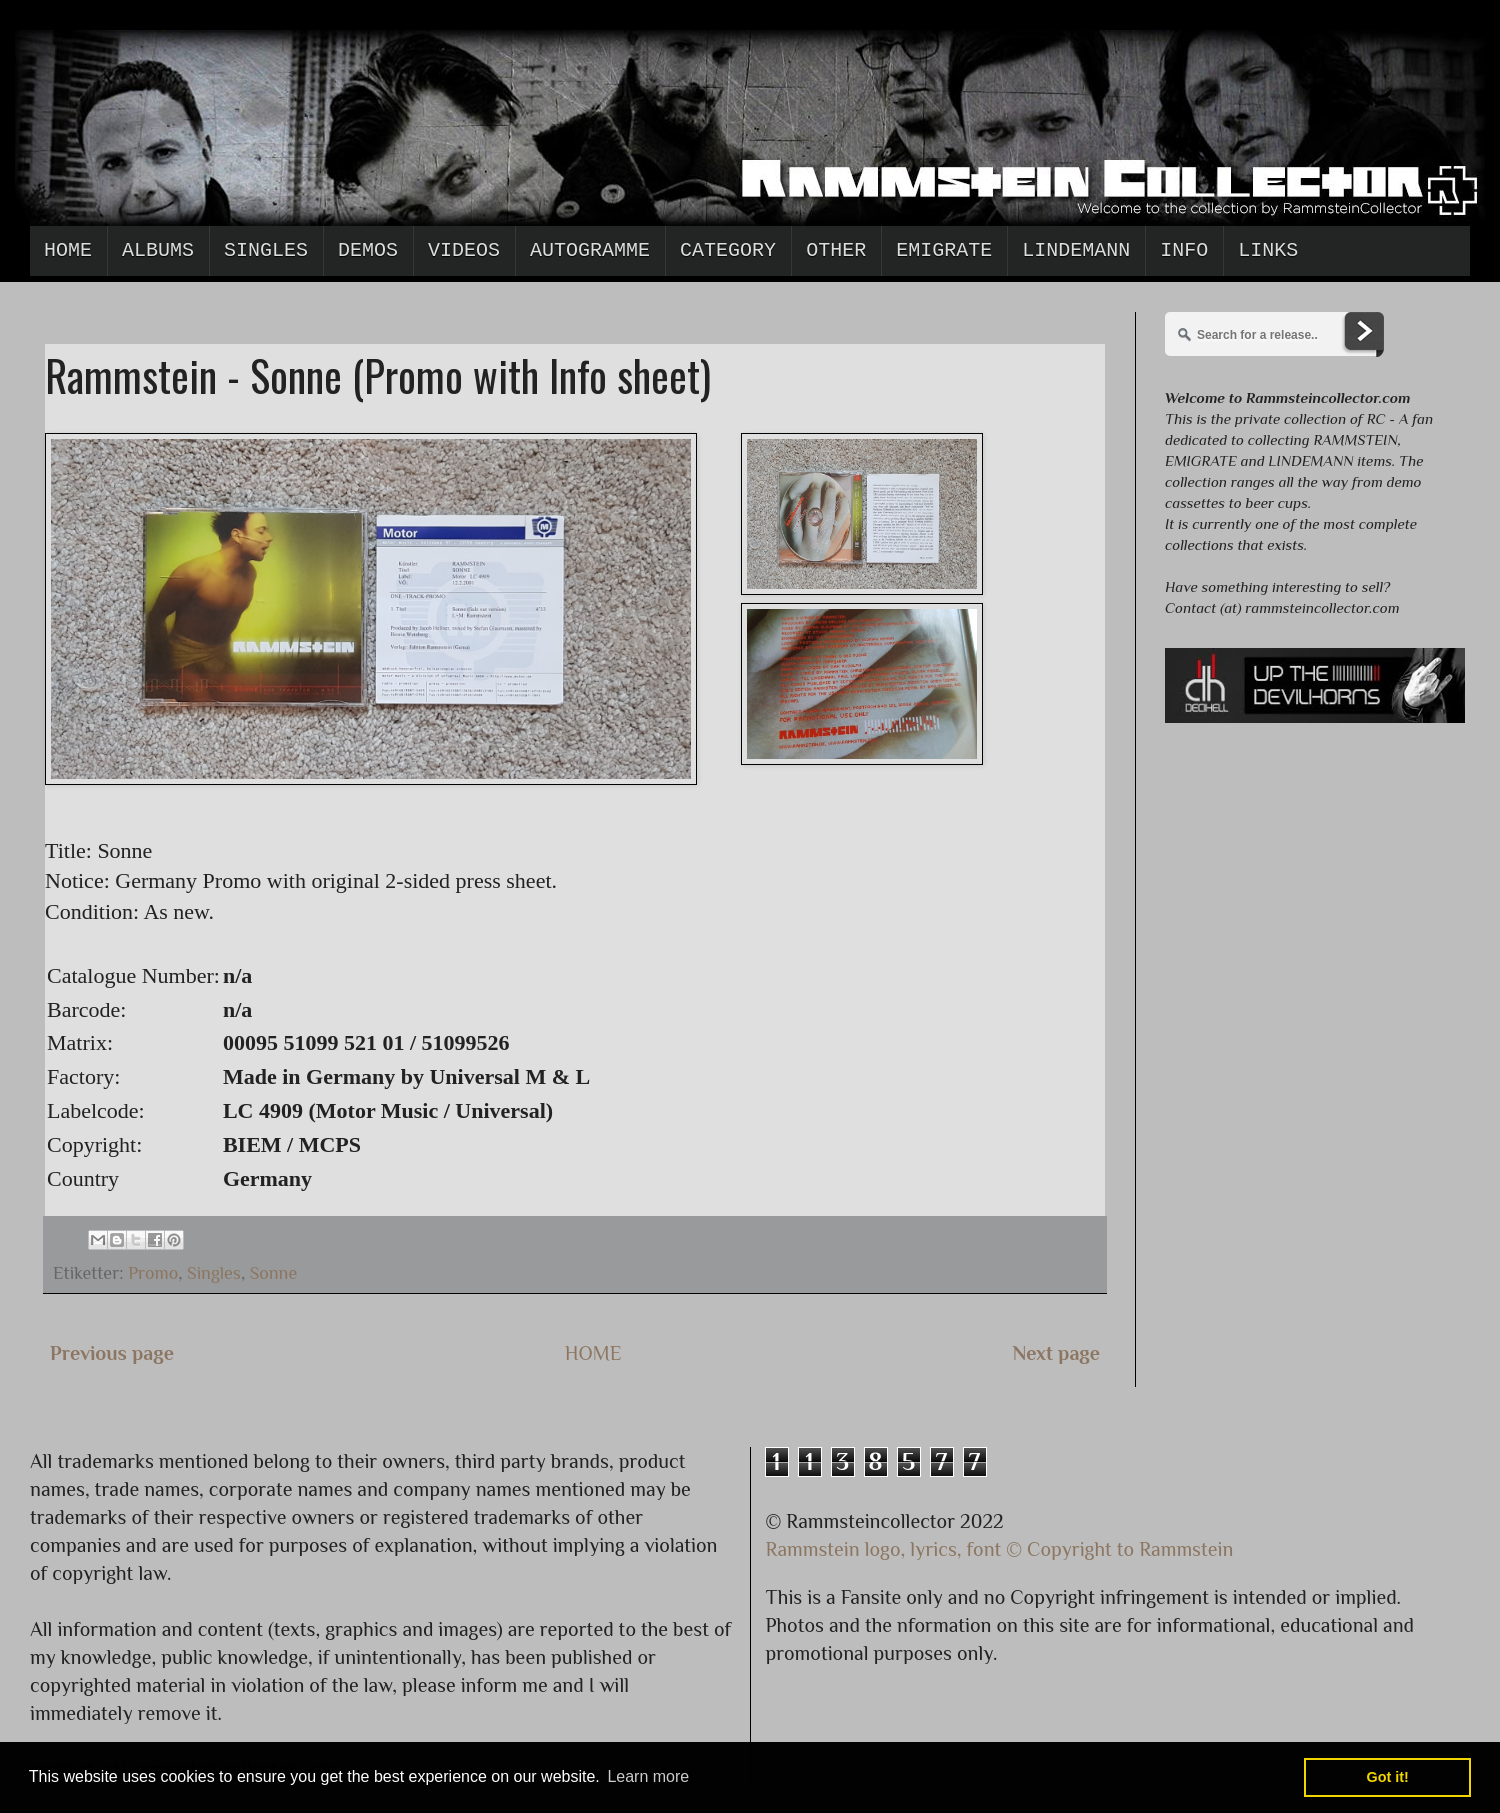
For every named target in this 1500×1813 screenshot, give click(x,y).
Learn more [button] (648, 1776)
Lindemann (1076, 250)
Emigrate (944, 250)
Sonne (274, 1273)
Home (68, 250)
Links (1268, 250)
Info (1184, 250)
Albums (158, 250)
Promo (153, 1273)
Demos (368, 250)
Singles (266, 250)
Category (728, 250)
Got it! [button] (1388, 1777)
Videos (464, 250)
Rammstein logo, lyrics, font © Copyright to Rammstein (1000, 1549)
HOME (593, 1353)
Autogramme (590, 250)
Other (836, 250)
